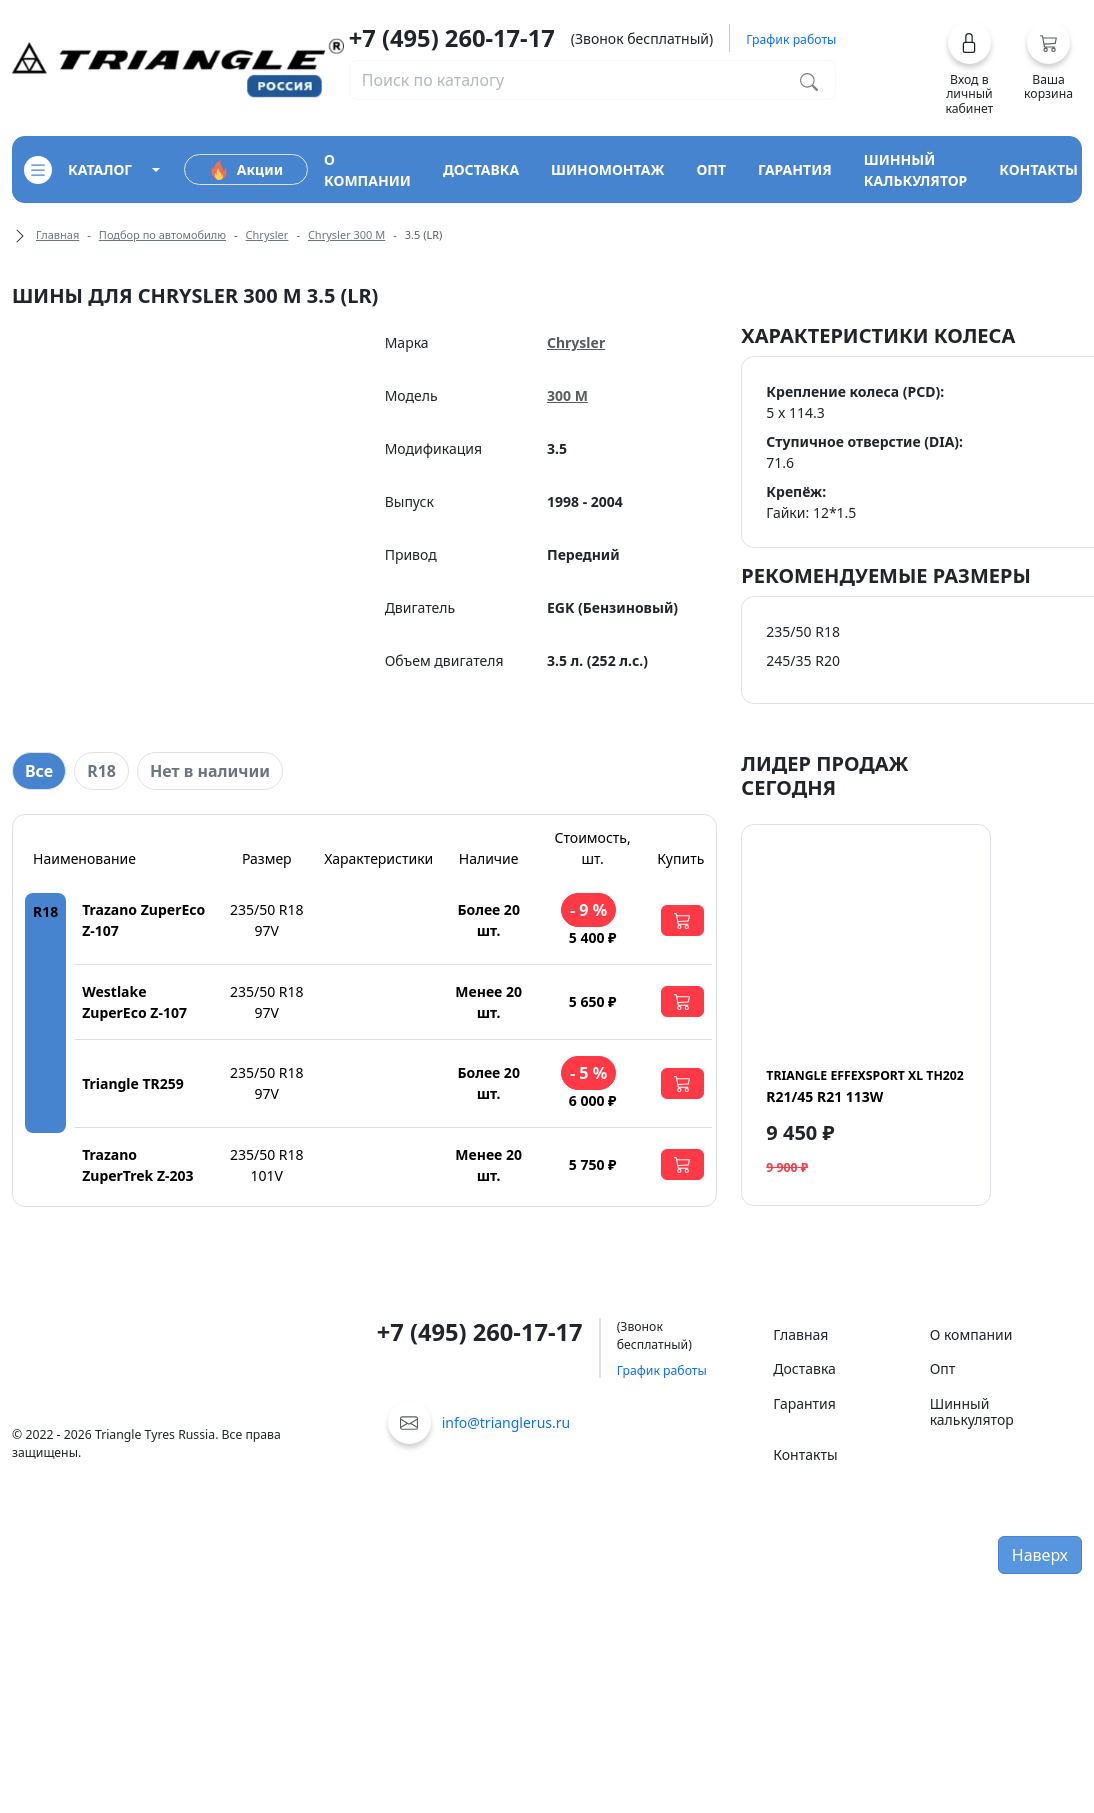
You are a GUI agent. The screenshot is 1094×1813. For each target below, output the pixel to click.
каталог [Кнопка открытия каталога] (78, 170)
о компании (367, 170)
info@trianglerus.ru (506, 1422)
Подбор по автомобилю (162, 234)
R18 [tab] (101, 771)
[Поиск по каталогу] (809, 80)
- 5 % (588, 1073)
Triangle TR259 (133, 1083)
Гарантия (804, 1403)
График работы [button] (791, 39)
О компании (971, 1334)
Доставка (804, 1368)
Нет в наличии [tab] (210, 771)
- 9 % (588, 910)
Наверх (1040, 1555)
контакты (1038, 169)
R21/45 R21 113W (864, 1086)
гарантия (795, 169)
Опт (943, 1368)
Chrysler (267, 234)
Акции (246, 170)
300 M (567, 395)
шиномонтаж (607, 169)
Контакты (805, 1454)
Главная (57, 234)
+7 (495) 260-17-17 (452, 38)
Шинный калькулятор (972, 1412)
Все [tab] (39, 771)
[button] (969, 68)
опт (711, 169)
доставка (481, 169)
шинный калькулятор (916, 170)
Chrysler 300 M (346, 234)
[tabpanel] (364, 1010)
